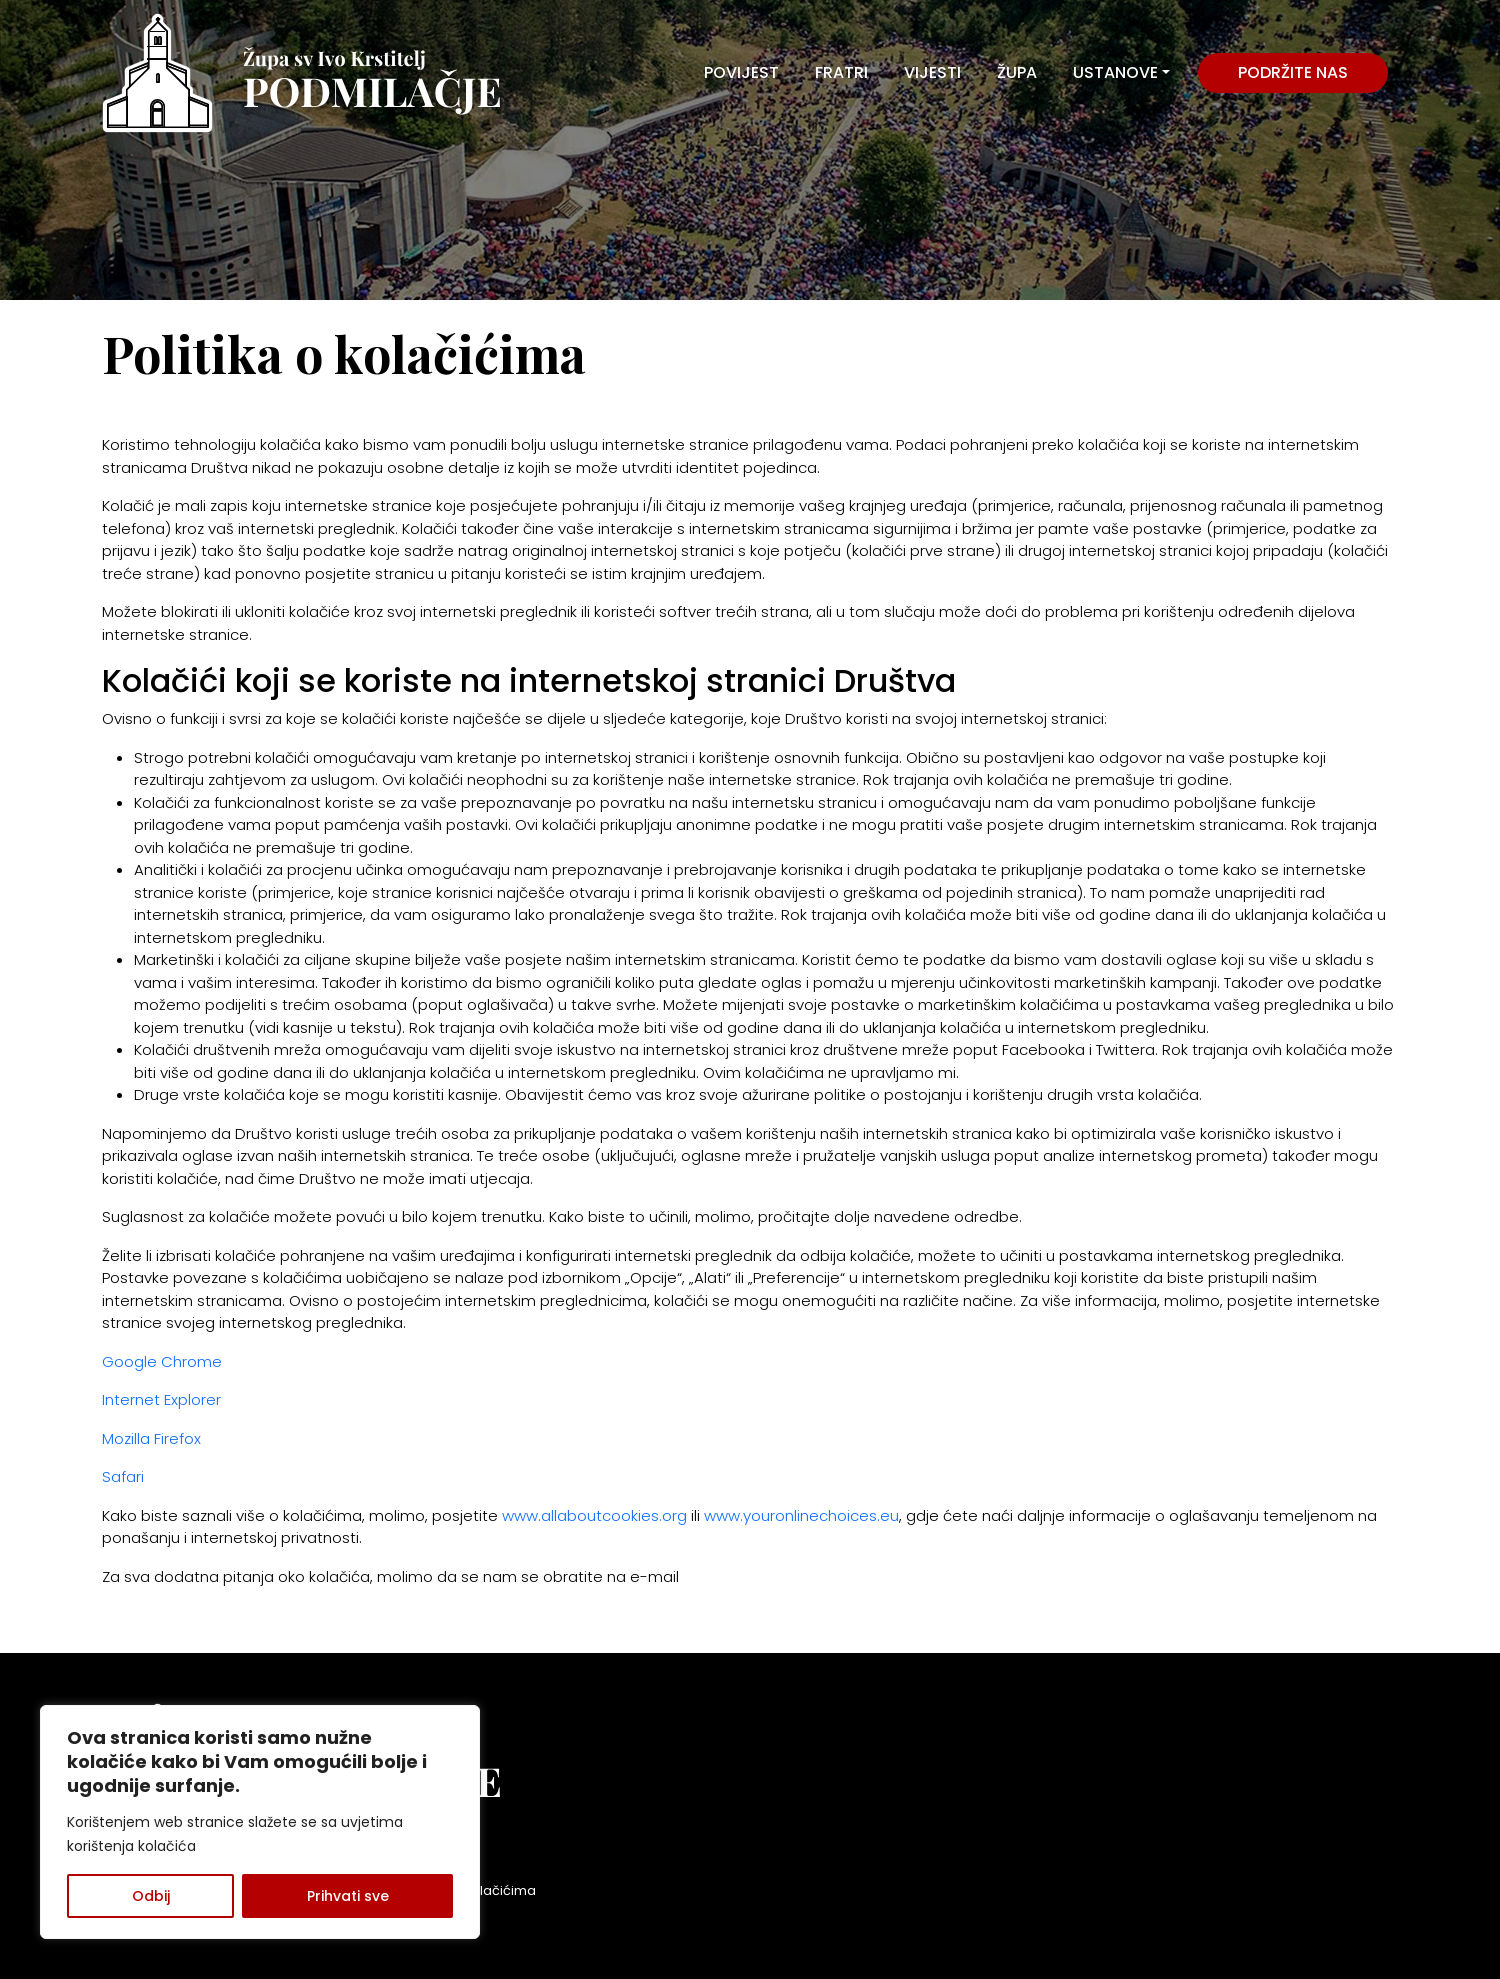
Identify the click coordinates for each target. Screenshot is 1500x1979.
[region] (260, 1822)
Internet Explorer (161, 1399)
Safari (123, 1476)
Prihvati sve (348, 1896)
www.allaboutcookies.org (594, 1515)
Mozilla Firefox (151, 1438)
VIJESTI (932, 72)
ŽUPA (1017, 72)
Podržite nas (1293, 72)
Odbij (151, 1896)
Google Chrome (162, 1361)
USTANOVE (1115, 72)
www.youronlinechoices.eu (801, 1515)
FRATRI (841, 72)
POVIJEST (741, 72)
